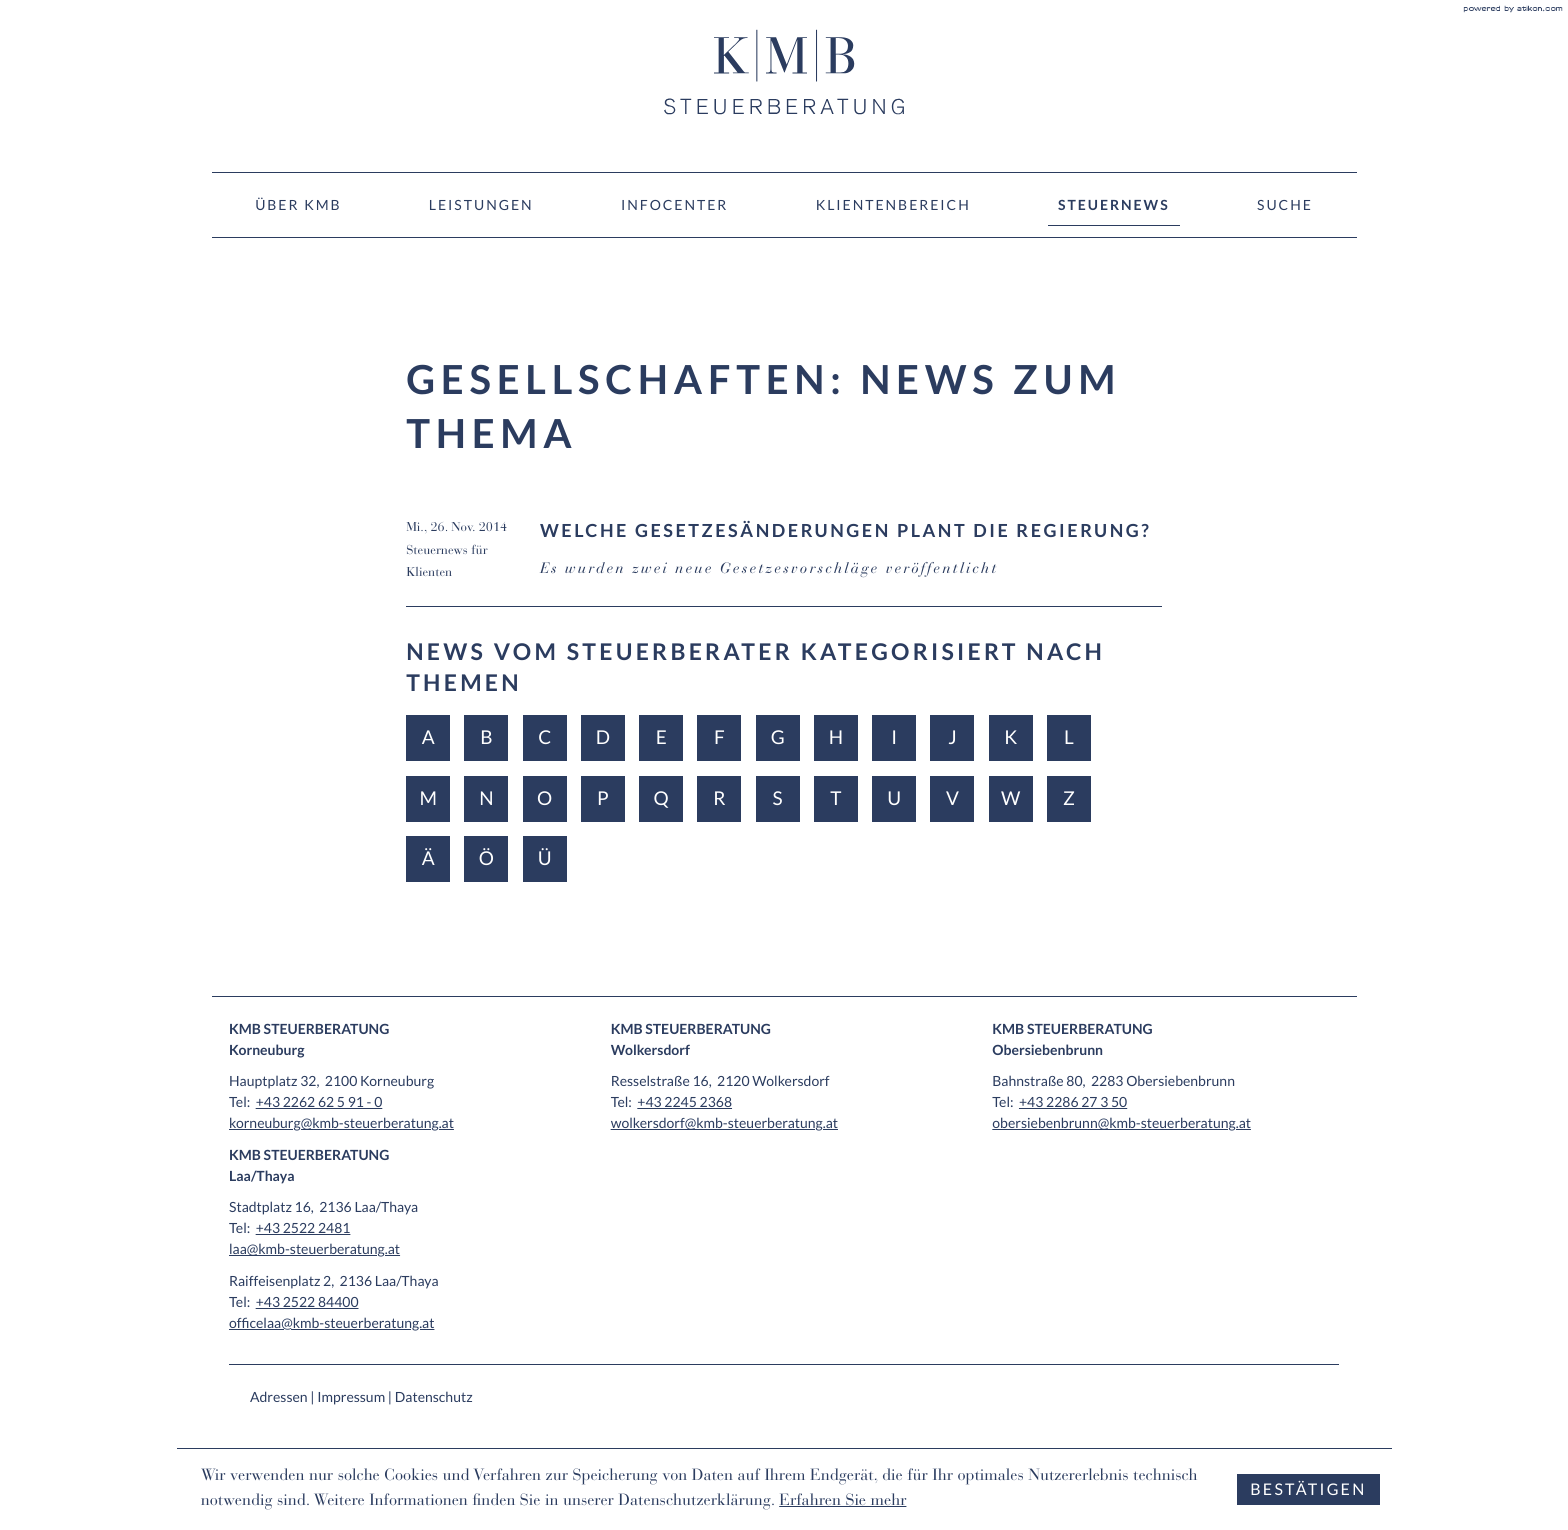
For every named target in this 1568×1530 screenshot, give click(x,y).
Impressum (351, 1396)
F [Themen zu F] (719, 737)
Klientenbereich (893, 204)
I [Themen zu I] (894, 737)
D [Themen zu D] (603, 737)
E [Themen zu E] (661, 737)
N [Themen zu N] (486, 798)
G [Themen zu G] (778, 737)
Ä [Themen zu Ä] (428, 858)
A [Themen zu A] (428, 737)
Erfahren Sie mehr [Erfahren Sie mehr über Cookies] (842, 1502)
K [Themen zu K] (1010, 737)
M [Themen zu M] (427, 798)
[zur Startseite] (784, 72)
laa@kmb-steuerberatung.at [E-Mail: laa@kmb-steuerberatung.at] (314, 1248)
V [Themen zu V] (952, 798)
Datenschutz (434, 1396)
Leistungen (481, 204)
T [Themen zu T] (835, 798)
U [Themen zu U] (894, 798)
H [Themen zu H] (836, 737)
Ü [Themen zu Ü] (545, 858)
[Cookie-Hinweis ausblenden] (1308, 1489)
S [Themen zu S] (778, 798)
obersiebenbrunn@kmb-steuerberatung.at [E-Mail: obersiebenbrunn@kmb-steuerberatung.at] (1121, 1122)
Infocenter (674, 204)
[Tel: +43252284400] (307, 1301)
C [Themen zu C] (544, 737)
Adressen (279, 1396)
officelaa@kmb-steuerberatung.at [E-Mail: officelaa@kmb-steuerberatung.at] (331, 1322)
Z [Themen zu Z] (1069, 798)
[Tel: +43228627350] (1073, 1101)
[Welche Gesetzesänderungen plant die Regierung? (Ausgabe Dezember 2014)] (784, 562)
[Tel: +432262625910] (319, 1101)
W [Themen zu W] (1010, 798)
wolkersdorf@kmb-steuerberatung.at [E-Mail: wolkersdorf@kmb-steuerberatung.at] (724, 1122)
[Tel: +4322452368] (684, 1101)
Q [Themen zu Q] (661, 798)
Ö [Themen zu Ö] (486, 858)
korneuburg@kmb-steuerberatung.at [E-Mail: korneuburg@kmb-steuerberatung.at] (341, 1122)
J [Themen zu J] (952, 737)
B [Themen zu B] (486, 737)
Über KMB (298, 204)
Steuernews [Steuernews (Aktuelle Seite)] (1114, 204)
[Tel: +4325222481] (303, 1227)
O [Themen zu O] (544, 798)
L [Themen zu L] (1069, 737)
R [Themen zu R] (719, 798)
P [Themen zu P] (603, 798)
